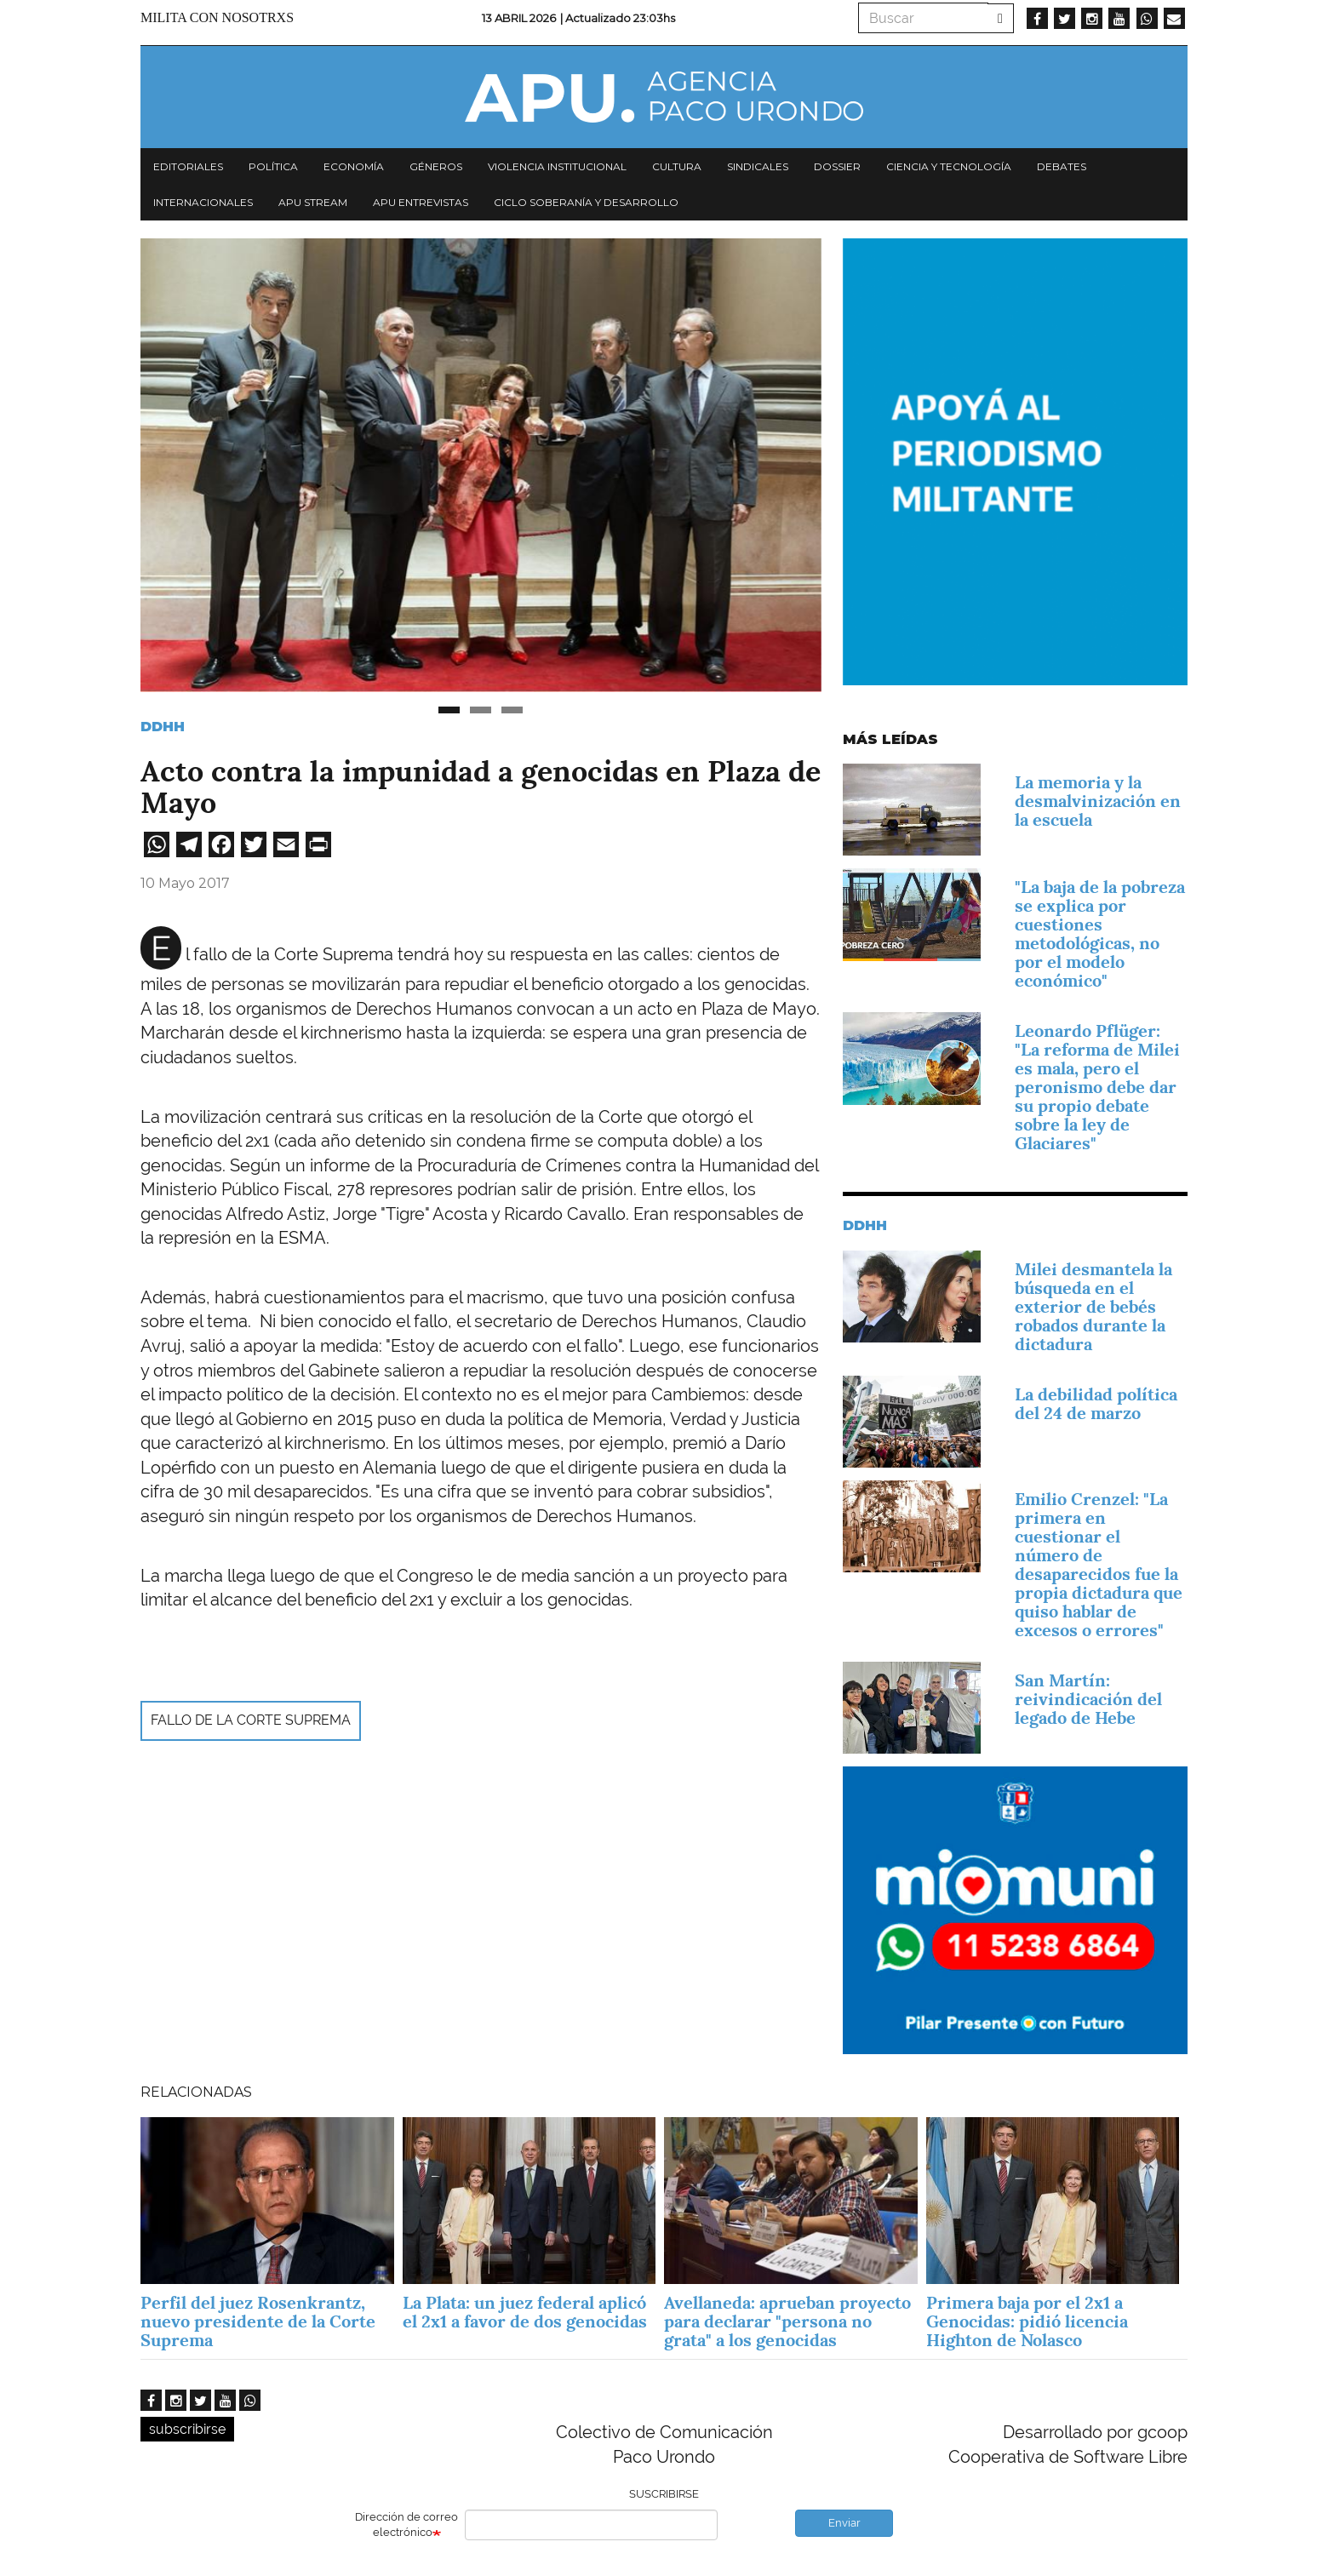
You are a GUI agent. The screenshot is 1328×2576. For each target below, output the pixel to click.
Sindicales (757, 166)
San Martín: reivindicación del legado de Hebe (1088, 1699)
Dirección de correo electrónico (406, 2524)
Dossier (837, 166)
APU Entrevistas (420, 202)
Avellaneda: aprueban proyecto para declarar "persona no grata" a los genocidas (787, 2321)
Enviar (844, 2522)
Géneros (435, 166)
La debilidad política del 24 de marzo (1096, 1403)
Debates (1061, 166)
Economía (353, 166)
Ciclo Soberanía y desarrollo (586, 202)
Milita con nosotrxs (217, 17)
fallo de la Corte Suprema (251, 1720)
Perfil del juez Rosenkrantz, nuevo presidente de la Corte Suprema (257, 2321)
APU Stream (312, 202)
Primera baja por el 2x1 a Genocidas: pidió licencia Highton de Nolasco (1027, 2321)
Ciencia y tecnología (948, 166)
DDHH (162, 726)
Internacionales (203, 202)
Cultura (676, 166)
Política (273, 166)
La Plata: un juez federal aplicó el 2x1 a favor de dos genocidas (527, 2312)
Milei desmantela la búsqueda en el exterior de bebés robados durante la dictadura (1093, 1306)
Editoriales (188, 166)
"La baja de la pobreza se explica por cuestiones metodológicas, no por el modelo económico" (1100, 934)
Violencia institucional (557, 166)
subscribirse (187, 2429)
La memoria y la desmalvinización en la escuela (1098, 801)
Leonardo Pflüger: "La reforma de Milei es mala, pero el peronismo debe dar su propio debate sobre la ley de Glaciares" (1097, 1087)
